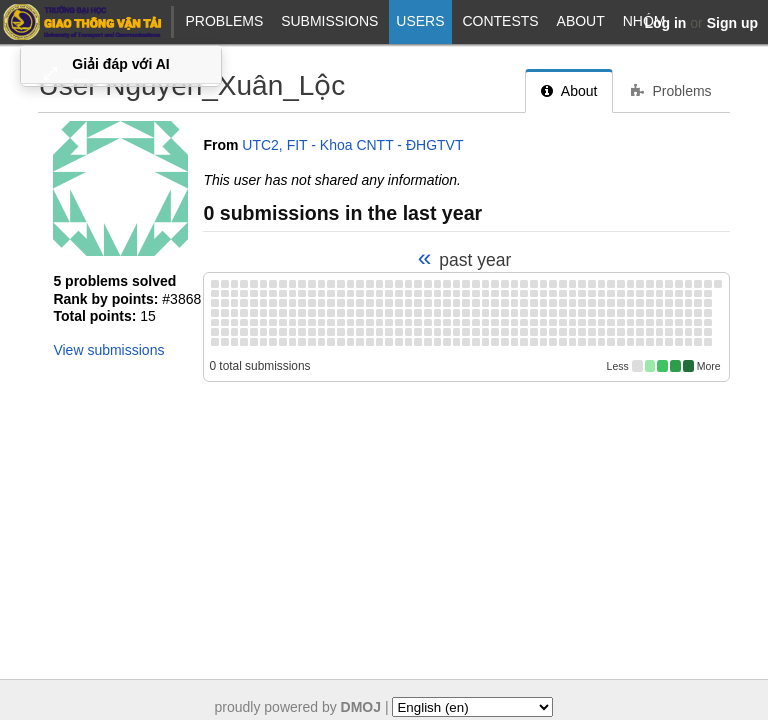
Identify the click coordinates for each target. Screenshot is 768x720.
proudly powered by (298, 707)
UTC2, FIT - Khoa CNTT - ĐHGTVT (352, 145)
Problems (224, 21)
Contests (500, 21)
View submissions (108, 350)
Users (420, 21)
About (581, 21)
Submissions (329, 21)
